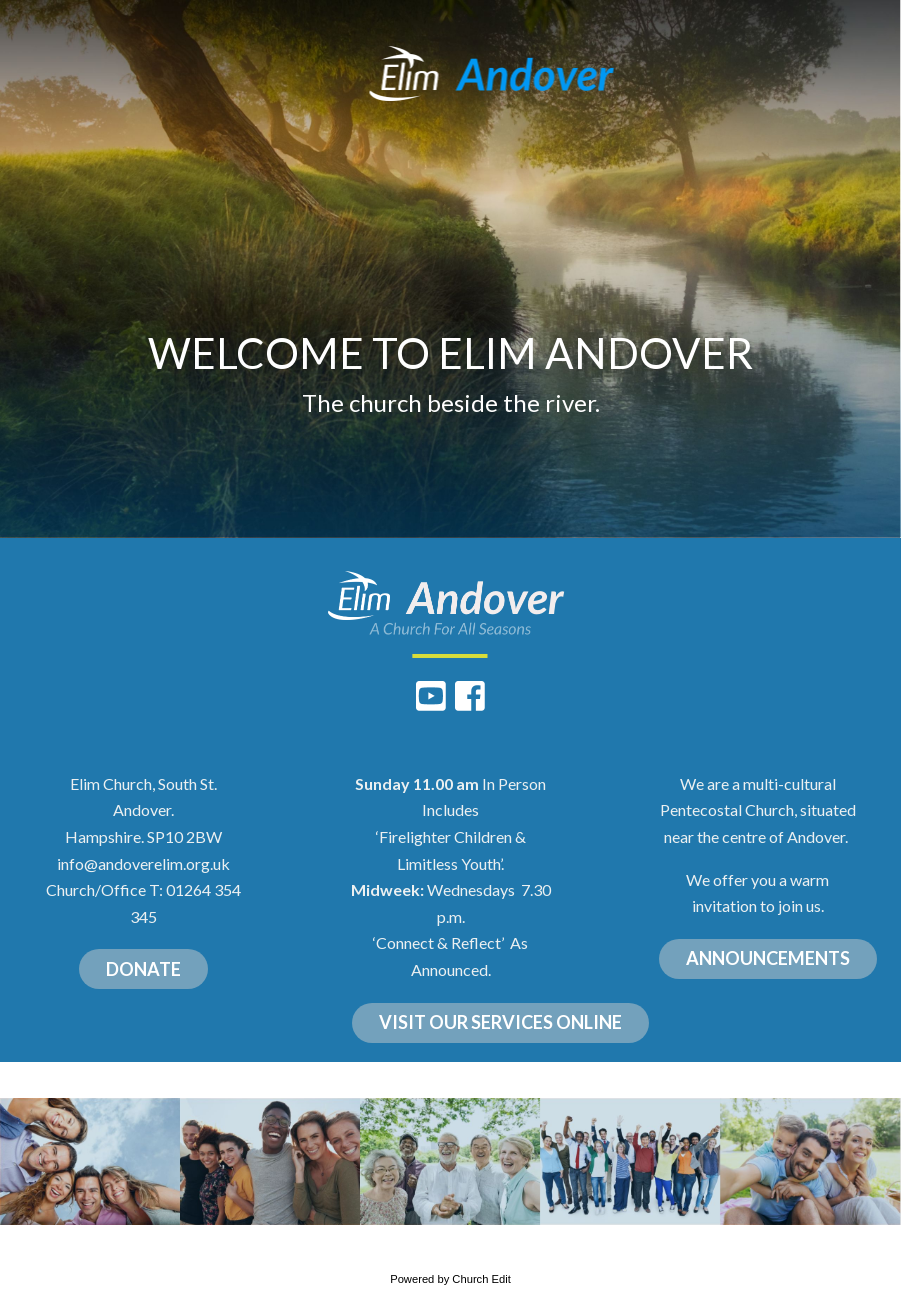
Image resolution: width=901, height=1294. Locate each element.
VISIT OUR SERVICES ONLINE (500, 1022)
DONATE (143, 969)
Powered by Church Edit (450, 1279)
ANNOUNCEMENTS (768, 958)
